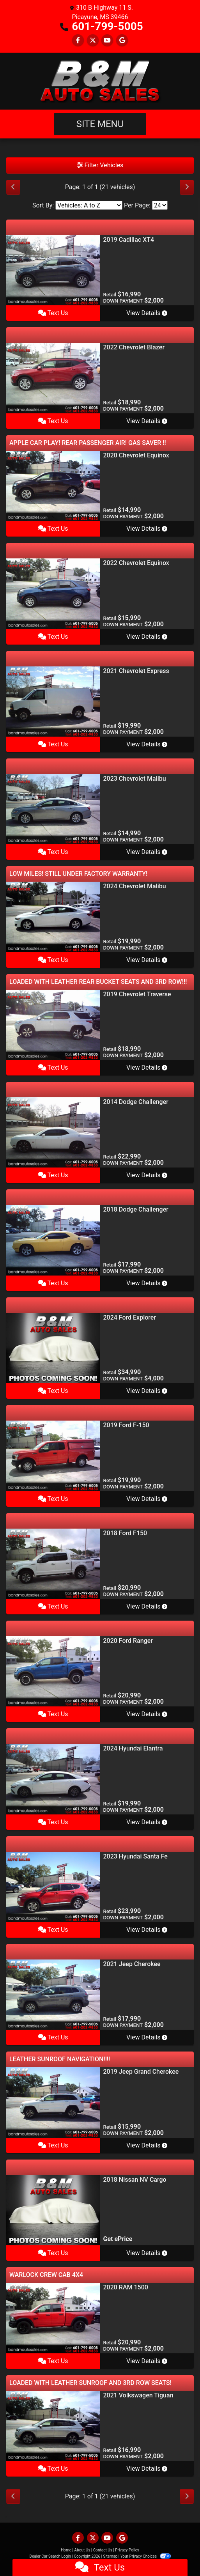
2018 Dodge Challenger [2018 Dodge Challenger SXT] (135, 1209)
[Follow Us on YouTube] (107, 40)
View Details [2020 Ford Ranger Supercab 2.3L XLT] (146, 1714)
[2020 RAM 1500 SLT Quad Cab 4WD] (53, 2317)
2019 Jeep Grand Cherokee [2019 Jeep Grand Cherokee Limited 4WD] (141, 2071)
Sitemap (110, 2556)
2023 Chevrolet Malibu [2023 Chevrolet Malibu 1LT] (134, 778)
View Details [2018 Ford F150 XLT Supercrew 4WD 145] (146, 1606)
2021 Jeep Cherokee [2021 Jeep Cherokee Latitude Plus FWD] (132, 1964)
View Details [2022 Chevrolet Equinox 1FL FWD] (146, 636)
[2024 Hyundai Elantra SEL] (53, 1778)
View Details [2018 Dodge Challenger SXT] (146, 1283)
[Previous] (13, 187)
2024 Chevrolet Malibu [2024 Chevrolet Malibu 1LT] (134, 886)
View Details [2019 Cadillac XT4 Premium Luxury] (146, 313)
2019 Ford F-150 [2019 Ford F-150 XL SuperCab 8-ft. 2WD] (126, 1425)
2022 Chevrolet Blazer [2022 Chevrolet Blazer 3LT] (134, 347)
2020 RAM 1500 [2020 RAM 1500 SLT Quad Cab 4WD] (125, 2287)
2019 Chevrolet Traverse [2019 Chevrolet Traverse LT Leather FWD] (137, 994)
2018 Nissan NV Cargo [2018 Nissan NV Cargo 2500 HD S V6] (134, 2179)
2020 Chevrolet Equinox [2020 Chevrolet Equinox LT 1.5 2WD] (136, 455)
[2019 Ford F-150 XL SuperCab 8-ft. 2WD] (53, 1455)
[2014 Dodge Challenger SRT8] (53, 1132)
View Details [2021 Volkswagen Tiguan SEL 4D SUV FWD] (146, 2468)
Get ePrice (118, 2239)
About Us (82, 2550)
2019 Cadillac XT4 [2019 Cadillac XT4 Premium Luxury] (128, 239)
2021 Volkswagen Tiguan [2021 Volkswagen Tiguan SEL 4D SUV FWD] (138, 2395)
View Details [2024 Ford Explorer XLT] (146, 1390)
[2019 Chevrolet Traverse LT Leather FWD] (53, 1024)
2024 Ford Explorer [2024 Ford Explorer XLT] (129, 1317)
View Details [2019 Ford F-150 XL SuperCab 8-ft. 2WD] (146, 1498)
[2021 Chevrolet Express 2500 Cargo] (53, 701)
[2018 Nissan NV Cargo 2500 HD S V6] (53, 2209)
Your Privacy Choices (145, 2556)
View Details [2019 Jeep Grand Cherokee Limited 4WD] (146, 2145)
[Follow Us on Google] (122, 40)
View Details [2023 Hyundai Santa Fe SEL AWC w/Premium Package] (146, 1929)
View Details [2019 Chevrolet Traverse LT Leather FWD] (146, 1067)
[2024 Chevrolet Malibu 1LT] (53, 916)
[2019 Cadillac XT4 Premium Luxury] (53, 269)
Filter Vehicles (100, 165)
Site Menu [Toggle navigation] (100, 124)
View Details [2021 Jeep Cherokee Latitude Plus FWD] (146, 2037)
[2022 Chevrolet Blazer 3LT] (53, 377)
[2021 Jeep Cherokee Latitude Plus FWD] (53, 1994)
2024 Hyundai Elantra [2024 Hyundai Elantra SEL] (133, 1748)
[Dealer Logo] (100, 81)
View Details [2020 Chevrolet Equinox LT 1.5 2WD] (146, 528)
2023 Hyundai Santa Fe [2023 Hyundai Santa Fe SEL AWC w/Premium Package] (135, 1856)
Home (66, 2550)
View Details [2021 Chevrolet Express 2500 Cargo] (146, 744)
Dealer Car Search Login (50, 2556)
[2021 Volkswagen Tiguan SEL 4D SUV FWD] (53, 2425)
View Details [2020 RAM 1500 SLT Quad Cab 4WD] (146, 2361)
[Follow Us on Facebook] (78, 40)
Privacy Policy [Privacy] (127, 2550)
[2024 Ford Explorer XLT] (53, 1347)
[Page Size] (160, 205)
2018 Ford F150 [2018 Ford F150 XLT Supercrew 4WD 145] (125, 1533)
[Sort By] (88, 205)
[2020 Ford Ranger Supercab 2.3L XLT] (53, 1670)
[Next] (187, 187)
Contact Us (102, 2550)
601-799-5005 (107, 26)
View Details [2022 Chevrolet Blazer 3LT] (146, 421)
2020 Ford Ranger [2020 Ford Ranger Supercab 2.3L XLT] (128, 1640)
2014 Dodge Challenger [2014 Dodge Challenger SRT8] (135, 1102)
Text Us (53, 313)
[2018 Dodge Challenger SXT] (53, 1240)
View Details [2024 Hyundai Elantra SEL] (146, 1822)
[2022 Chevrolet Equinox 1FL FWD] (53, 593)
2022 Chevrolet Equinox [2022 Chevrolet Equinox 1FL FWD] (136, 563)
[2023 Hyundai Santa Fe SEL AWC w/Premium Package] (53, 1886)
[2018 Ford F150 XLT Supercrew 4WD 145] (53, 1563)
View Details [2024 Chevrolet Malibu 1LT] (146, 960)
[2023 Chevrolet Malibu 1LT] (53, 808)
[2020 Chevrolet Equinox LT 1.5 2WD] (53, 485)
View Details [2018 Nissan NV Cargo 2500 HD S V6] (146, 2253)
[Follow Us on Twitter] (93, 40)
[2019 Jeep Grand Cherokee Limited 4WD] (53, 2102)
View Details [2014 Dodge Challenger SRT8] (146, 1175)
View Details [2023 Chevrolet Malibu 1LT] (146, 852)
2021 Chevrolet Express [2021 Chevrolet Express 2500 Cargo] (136, 671)
